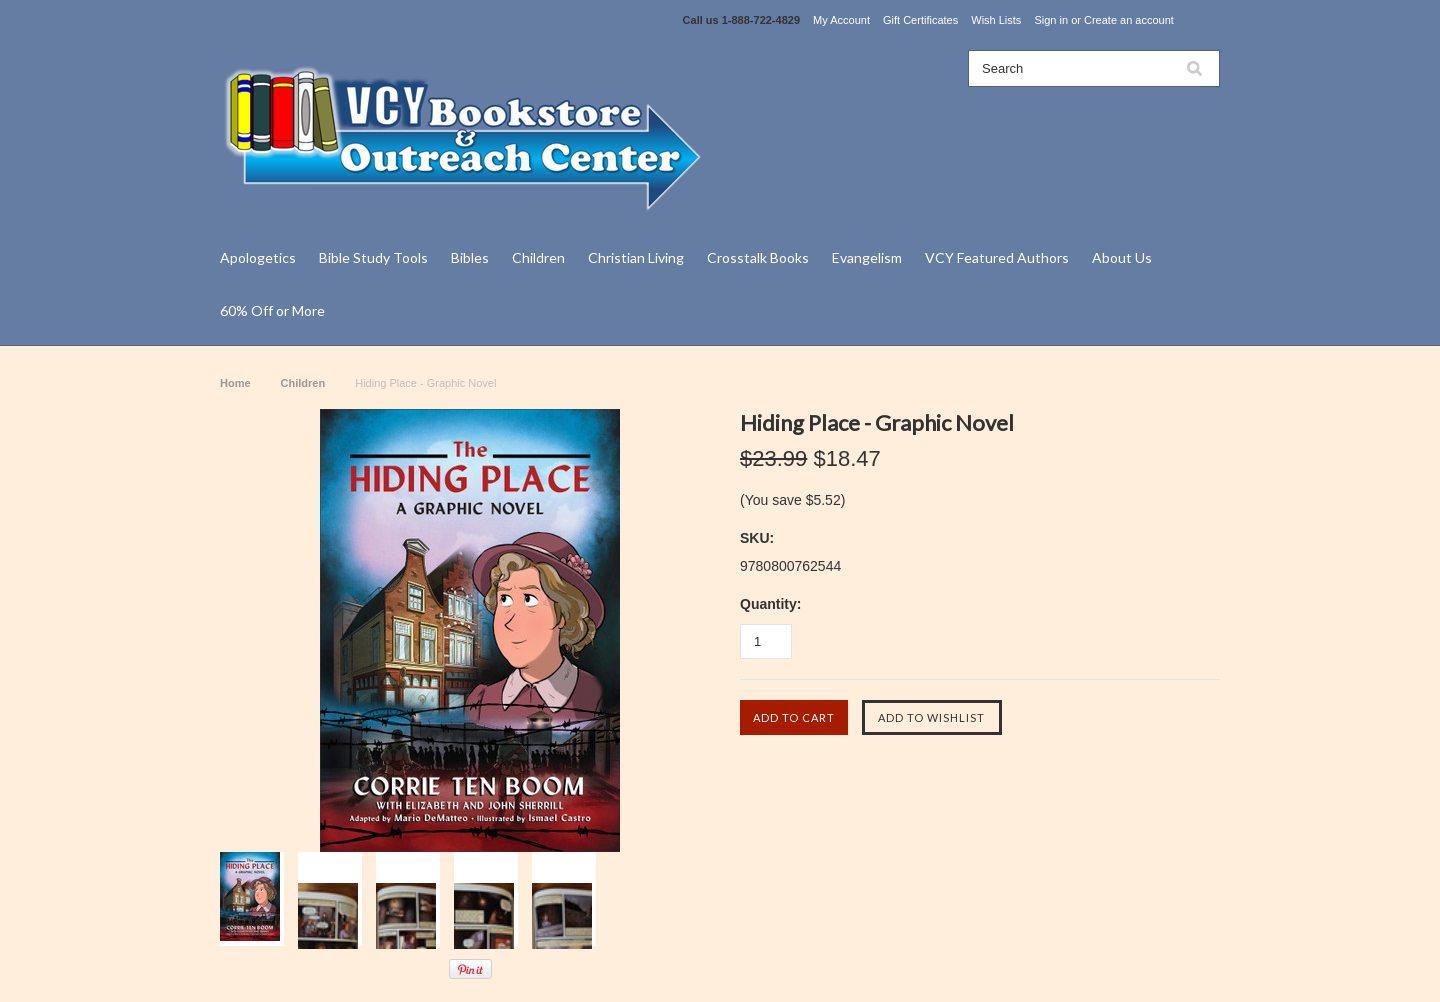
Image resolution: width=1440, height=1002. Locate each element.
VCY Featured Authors (997, 257)
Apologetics (258, 257)
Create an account (1129, 20)
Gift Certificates (920, 20)
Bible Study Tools (373, 257)
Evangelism (867, 257)
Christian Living (636, 257)
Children (538, 257)
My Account (841, 20)
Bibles (470, 257)
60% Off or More (272, 310)
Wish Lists (996, 20)
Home (235, 383)
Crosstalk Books (758, 257)
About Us (1122, 257)
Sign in (1051, 20)
